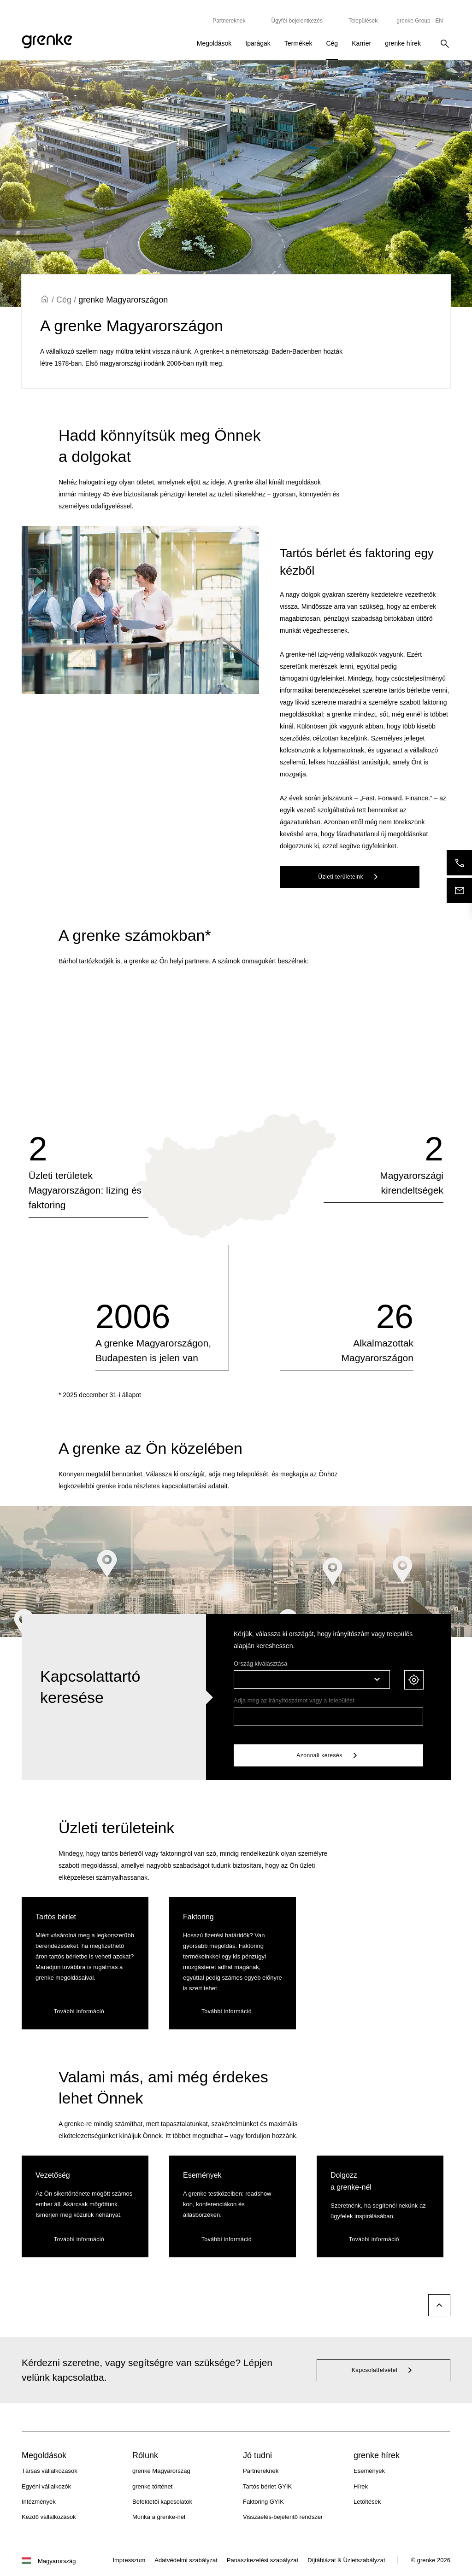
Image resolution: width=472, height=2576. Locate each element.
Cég (332, 43)
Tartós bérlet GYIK (267, 2486)
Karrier (361, 43)
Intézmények (39, 2501)
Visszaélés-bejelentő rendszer (283, 2516)
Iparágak (257, 43)
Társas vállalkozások (49, 2470)
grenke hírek (403, 43)
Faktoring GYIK (263, 2501)
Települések (363, 20)
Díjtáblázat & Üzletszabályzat (346, 2560)
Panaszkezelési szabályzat (262, 2560)
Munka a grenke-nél (158, 2516)
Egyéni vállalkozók (46, 2486)
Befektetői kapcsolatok (162, 2501)
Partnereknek (260, 2470)
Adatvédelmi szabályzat (186, 2560)
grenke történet (152, 2486)
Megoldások (214, 43)
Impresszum (128, 2560)
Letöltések (367, 2501)
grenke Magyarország (161, 2470)
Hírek (361, 2486)
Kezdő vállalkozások (49, 2516)
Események (369, 2470)
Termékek (298, 43)
